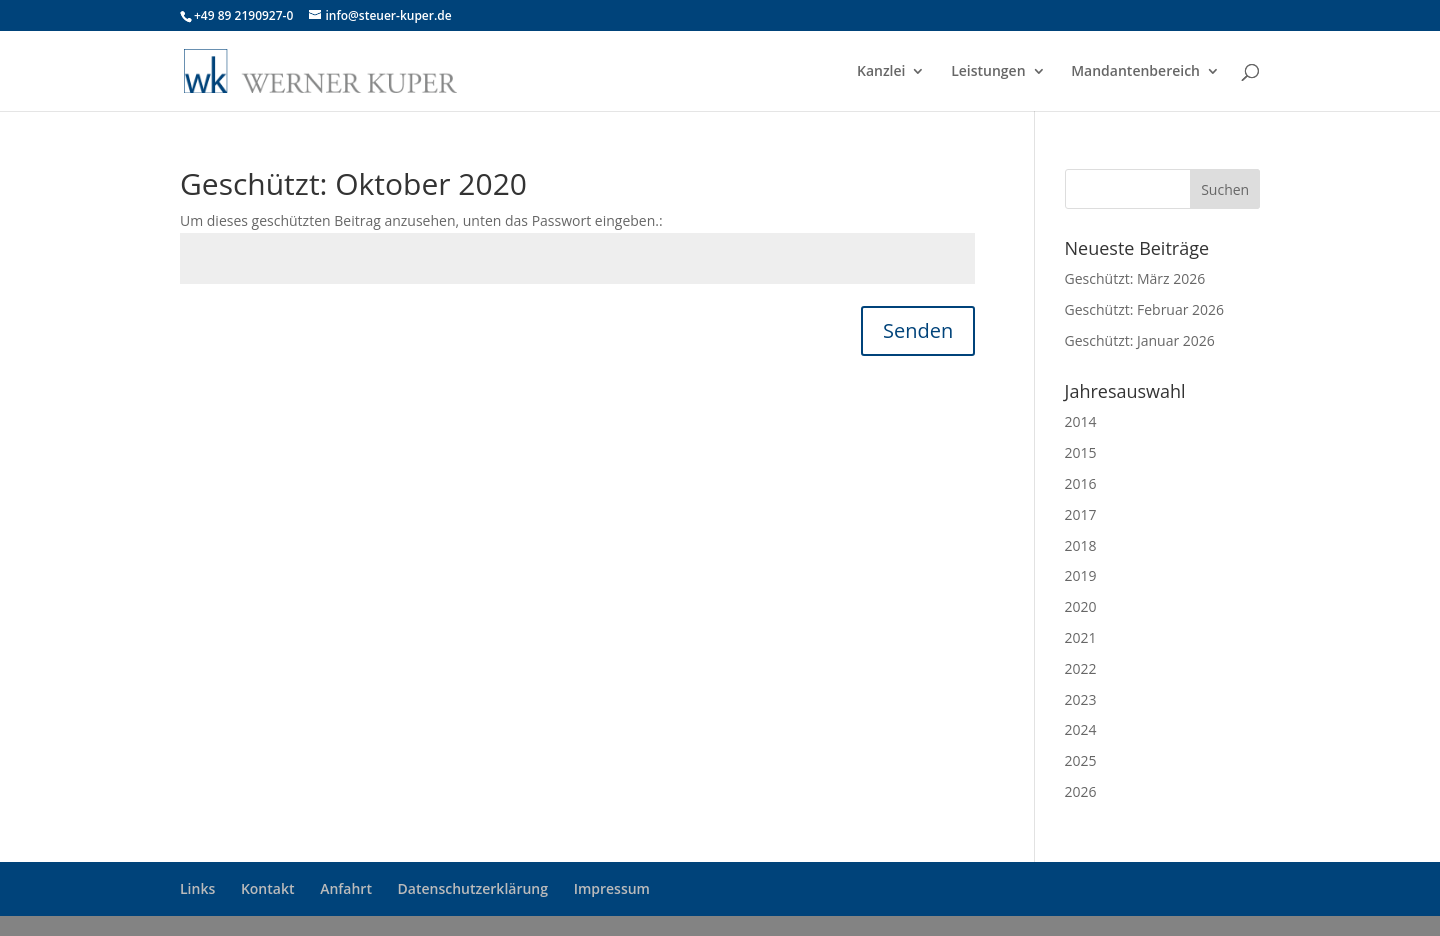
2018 (1081, 545)
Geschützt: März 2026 (1135, 278)
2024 (1081, 729)
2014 (1081, 421)
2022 (1081, 668)
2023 (1081, 699)
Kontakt (268, 888)
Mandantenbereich (1135, 72)
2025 (1081, 760)
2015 (1081, 452)
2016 (1081, 483)
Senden (918, 330)
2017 (1081, 514)
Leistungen (988, 72)
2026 (1081, 791)
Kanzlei (881, 72)
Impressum (612, 888)
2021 (1081, 637)
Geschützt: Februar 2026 (1145, 309)
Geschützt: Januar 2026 (1140, 340)
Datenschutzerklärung (473, 888)
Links (197, 888)
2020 (1081, 606)
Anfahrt (346, 888)
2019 (1081, 575)
